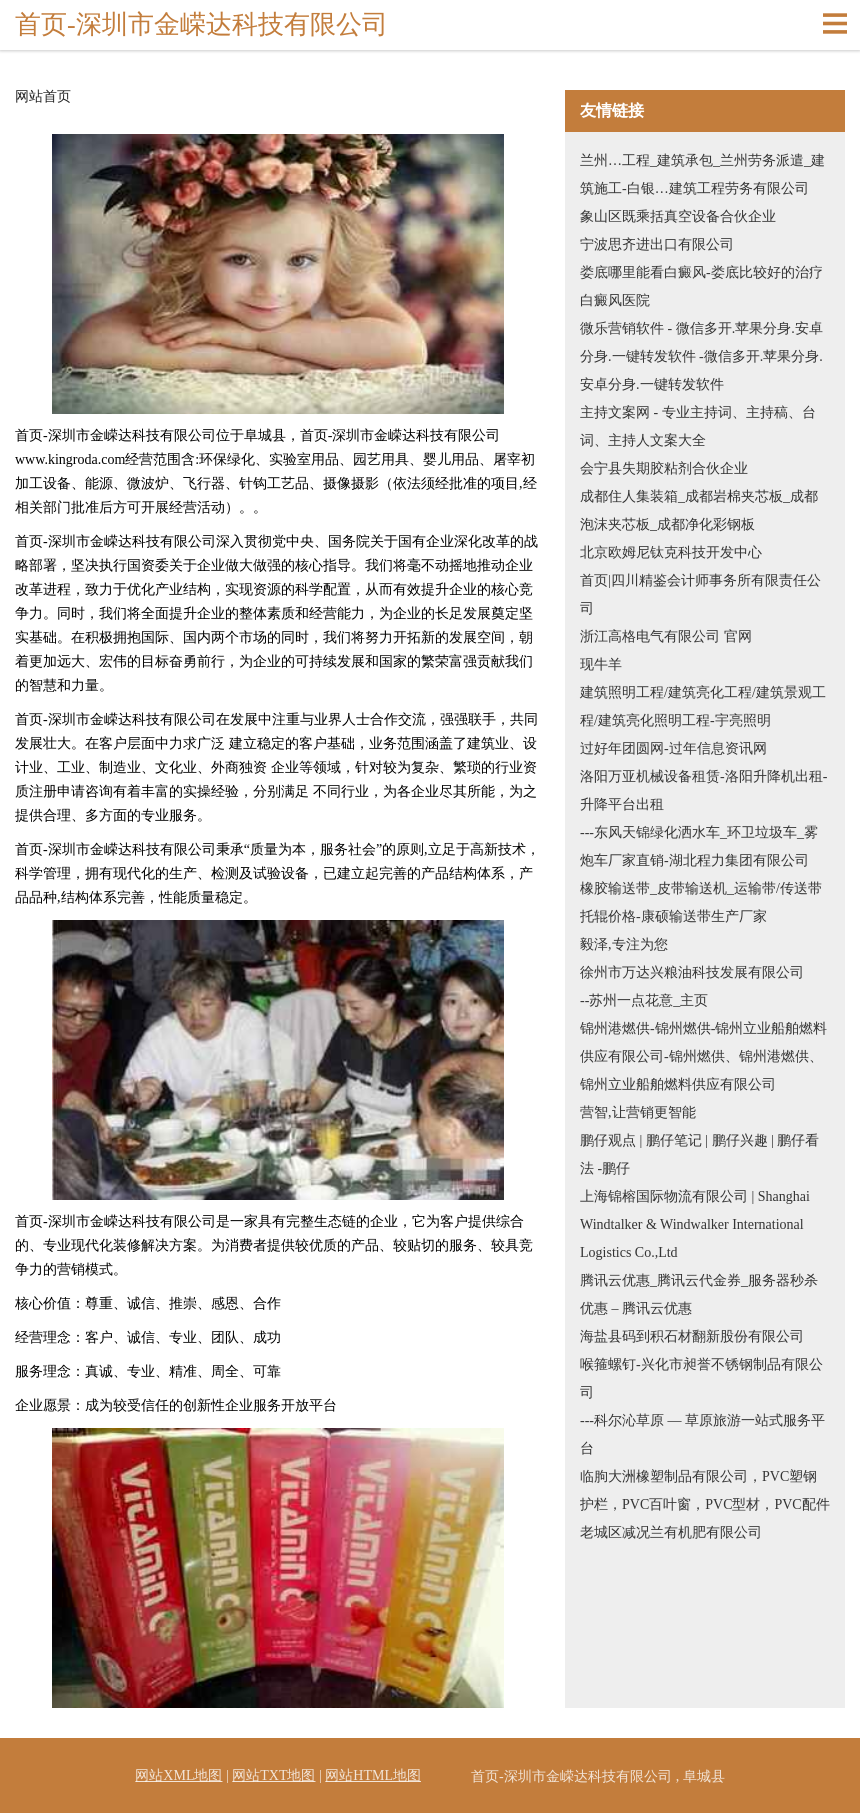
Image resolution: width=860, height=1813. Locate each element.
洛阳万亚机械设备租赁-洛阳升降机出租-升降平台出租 (703, 790)
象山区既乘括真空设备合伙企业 (678, 216)
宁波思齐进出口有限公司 (657, 244)
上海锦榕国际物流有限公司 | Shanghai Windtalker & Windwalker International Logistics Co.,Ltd (695, 1224)
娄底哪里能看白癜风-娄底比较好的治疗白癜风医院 (701, 286)
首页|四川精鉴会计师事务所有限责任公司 (700, 594)
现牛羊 (601, 664)
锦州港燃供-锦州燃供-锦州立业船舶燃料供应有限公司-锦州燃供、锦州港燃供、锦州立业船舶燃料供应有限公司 (703, 1056)
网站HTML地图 (373, 1775)
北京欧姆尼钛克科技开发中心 (671, 552)
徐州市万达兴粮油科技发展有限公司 (692, 972)
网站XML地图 (178, 1775)
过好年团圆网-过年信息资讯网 (673, 748)
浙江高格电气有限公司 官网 (666, 636)
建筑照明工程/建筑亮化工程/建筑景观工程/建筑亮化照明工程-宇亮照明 (703, 706)
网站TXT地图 (273, 1775)
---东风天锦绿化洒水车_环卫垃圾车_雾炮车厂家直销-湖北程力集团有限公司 (699, 846)
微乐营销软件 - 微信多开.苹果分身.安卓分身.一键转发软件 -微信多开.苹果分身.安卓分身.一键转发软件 (701, 356)
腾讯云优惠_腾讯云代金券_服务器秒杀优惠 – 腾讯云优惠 (699, 1294)
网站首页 (43, 97)
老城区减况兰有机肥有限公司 (671, 1532)
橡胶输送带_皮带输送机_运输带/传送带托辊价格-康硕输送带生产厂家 (701, 902)
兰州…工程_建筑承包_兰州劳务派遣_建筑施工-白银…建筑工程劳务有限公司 (702, 174)
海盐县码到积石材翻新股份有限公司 (692, 1336)
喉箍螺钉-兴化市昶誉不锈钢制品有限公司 (701, 1378)
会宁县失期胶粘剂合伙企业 (664, 468)
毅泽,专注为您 (624, 944)
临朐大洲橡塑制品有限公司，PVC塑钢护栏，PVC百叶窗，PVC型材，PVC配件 (705, 1490)
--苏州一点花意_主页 (644, 1000)
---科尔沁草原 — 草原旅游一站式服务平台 (702, 1434)
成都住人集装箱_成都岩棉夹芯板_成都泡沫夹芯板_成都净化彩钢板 (699, 510)
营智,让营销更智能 (638, 1112)
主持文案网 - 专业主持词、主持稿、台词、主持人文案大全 (698, 426)
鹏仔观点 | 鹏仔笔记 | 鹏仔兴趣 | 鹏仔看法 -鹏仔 (699, 1154)
